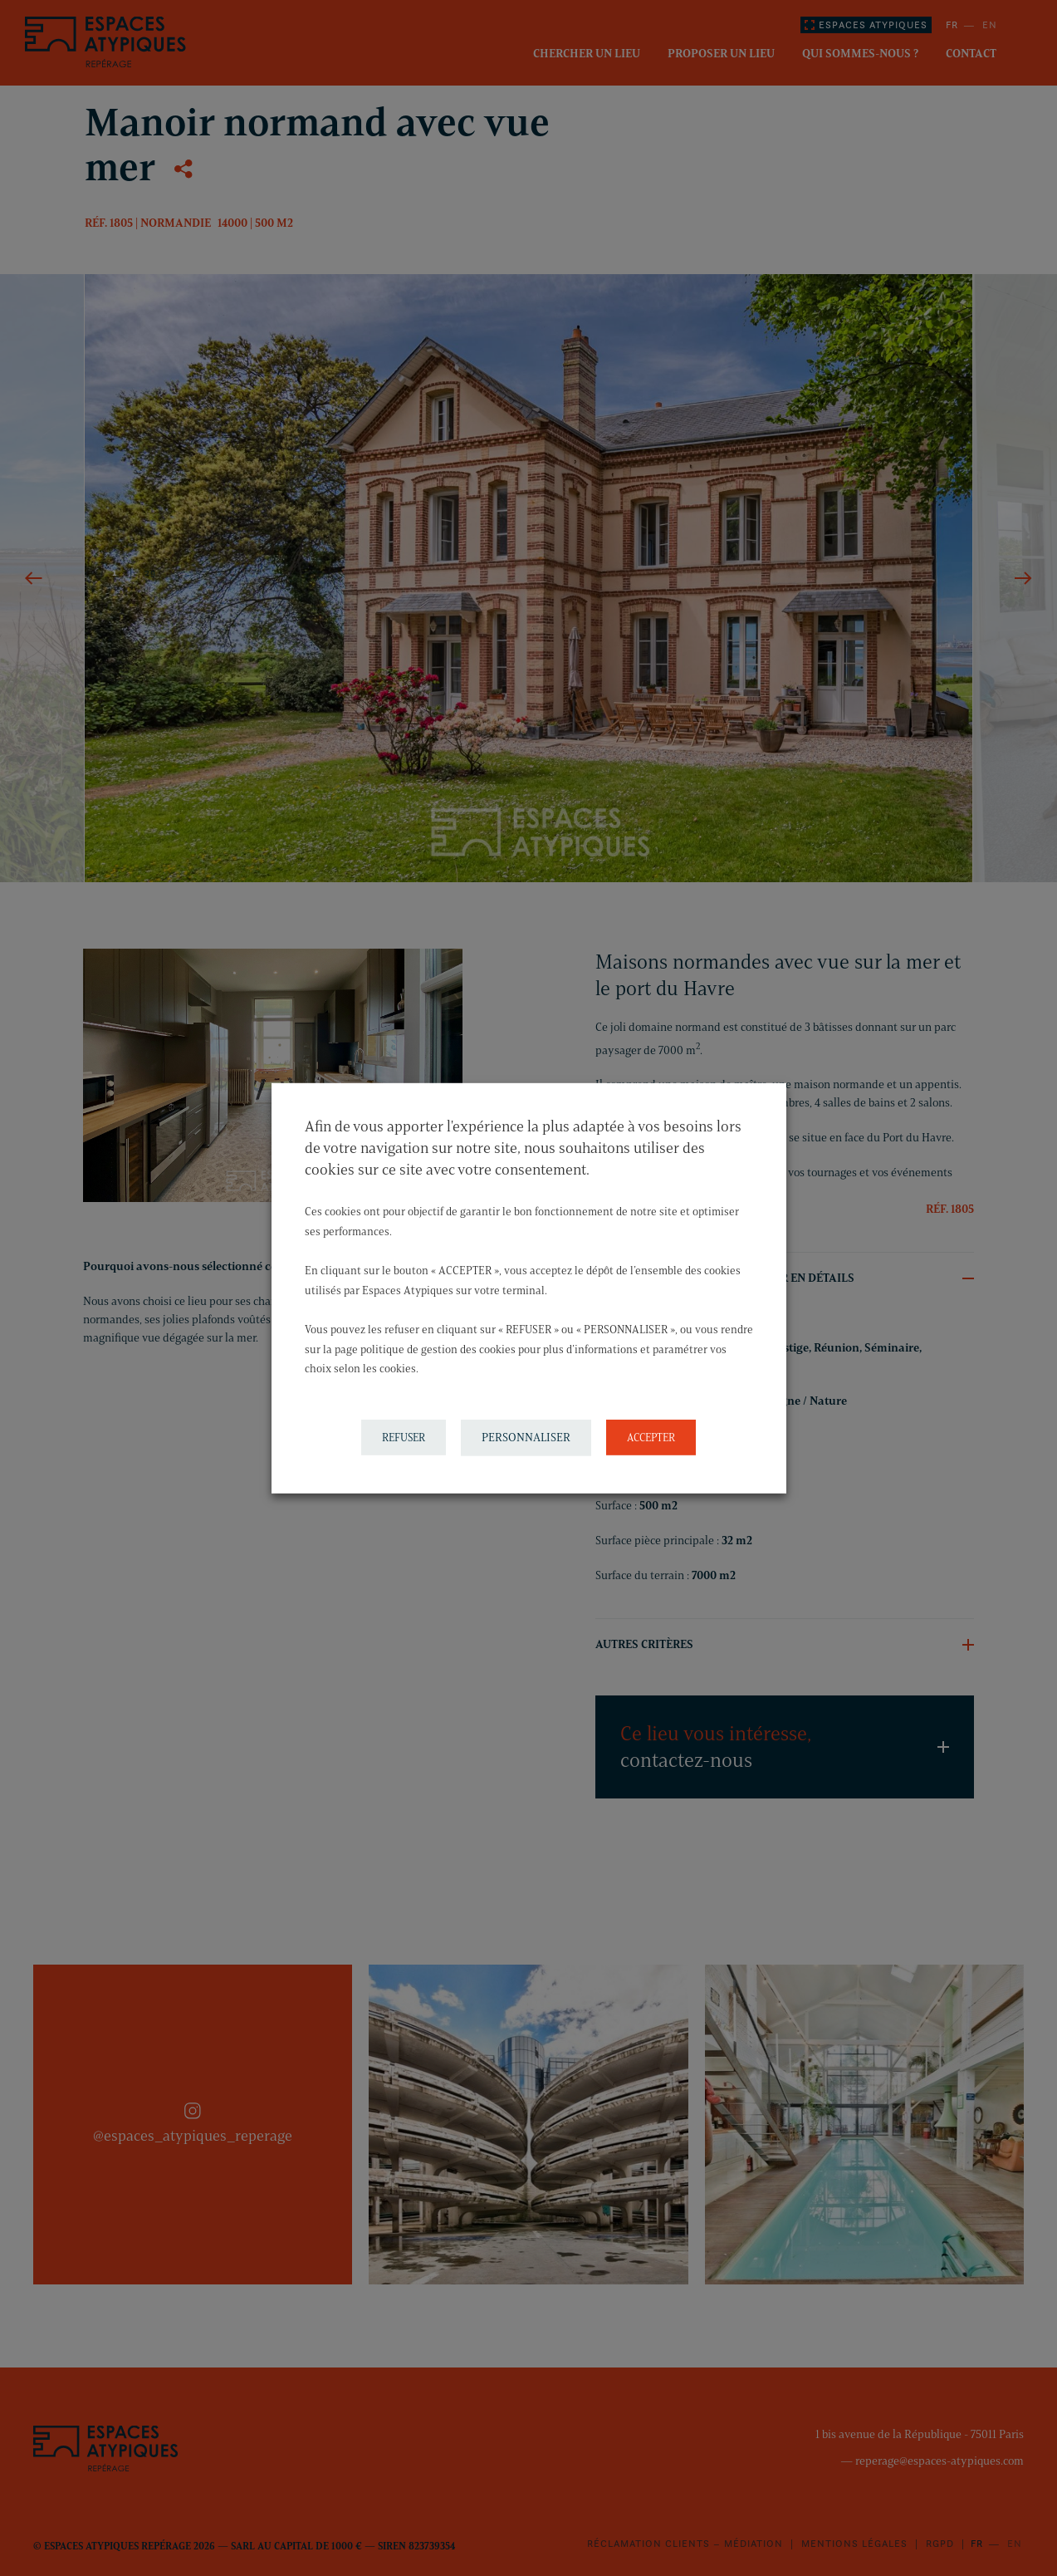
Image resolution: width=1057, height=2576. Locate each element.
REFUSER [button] (403, 1437)
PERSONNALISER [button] (526, 1437)
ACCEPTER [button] (651, 1437)
